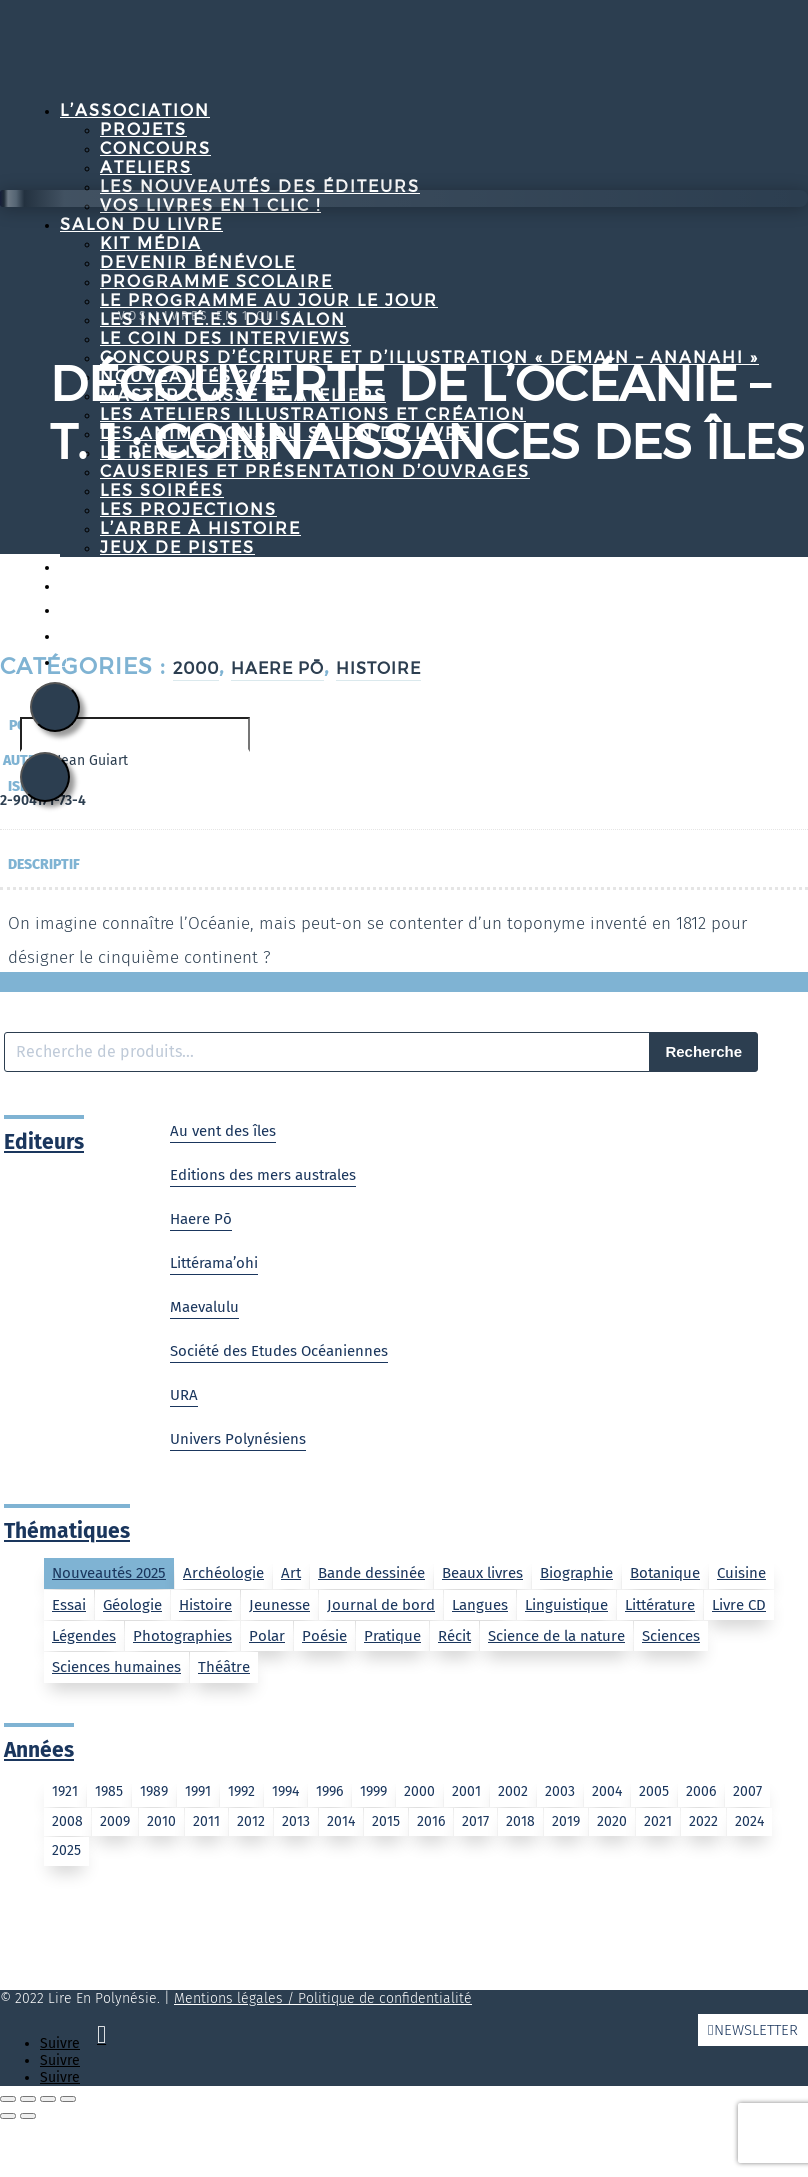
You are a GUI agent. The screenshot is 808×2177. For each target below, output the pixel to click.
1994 (285, 1791)
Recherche (703, 1051)
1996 (329, 1791)
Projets (143, 129)
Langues (480, 1605)
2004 (607, 1791)
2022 (703, 1821)
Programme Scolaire (216, 281)
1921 (65, 1791)
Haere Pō (201, 1219)
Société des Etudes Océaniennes (279, 1351)
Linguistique (566, 1605)
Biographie (576, 1573)
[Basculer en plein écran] (28, 2099)
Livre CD (739, 1605)
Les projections (188, 509)
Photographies (182, 1636)
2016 (431, 1821)
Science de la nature (556, 1636)
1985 (109, 1791)
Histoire (205, 1605)
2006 (701, 1791)
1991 (198, 1791)
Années (39, 1750)
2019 (566, 1821)
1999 (373, 1791)
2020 (612, 1821)
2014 (341, 1821)
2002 (513, 1791)
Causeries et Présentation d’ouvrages (315, 471)
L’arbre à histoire (200, 528)
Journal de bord (381, 1605)
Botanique (665, 1573)
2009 (115, 1821)
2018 (520, 1821)
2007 (747, 1791)
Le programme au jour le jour (269, 300)
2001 (466, 1791)
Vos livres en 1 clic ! (211, 316)
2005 (654, 1791)
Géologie (132, 1605)
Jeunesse (279, 1605)
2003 (560, 1791)
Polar (267, 1636)
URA (184, 1395)
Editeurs (44, 1142)
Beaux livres (482, 1573)
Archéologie (223, 1573)
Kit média (151, 243)
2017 (475, 1821)
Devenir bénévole (198, 262)
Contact (106, 585)
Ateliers (146, 167)
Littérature (660, 1605)
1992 (241, 1791)
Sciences (671, 1636)
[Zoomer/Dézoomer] (8, 2099)
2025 (66, 1850)
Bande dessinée (371, 1573)
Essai (69, 1605)
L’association (135, 110)
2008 (67, 1821)
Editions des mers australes (263, 1175)
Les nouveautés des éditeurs (260, 186)
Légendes (84, 1636)
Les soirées (162, 490)
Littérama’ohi (214, 1263)
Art (291, 1573)
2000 (419, 1791)
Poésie (324, 1636)
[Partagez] (48, 2099)
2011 (206, 1821)
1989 (154, 1791)
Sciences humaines (116, 1667)
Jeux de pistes (177, 547)
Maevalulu (204, 1307)
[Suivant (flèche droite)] (28, 2116)
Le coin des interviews (225, 338)
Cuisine (741, 1573)
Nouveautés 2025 (109, 1573)
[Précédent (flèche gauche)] (8, 2116)
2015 (386, 1821)
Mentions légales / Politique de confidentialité (323, 1998)
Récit (454, 1636)
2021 (658, 1821)
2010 (161, 1821)
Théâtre (224, 1667)
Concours (155, 148)
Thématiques (67, 1531)
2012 (251, 1821)
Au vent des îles (223, 1131)
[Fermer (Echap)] (68, 2099)
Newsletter (756, 2030)
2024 (749, 1821)
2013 (296, 1821)
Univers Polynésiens (238, 1439)
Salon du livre (141, 224)
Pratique (392, 1636)
